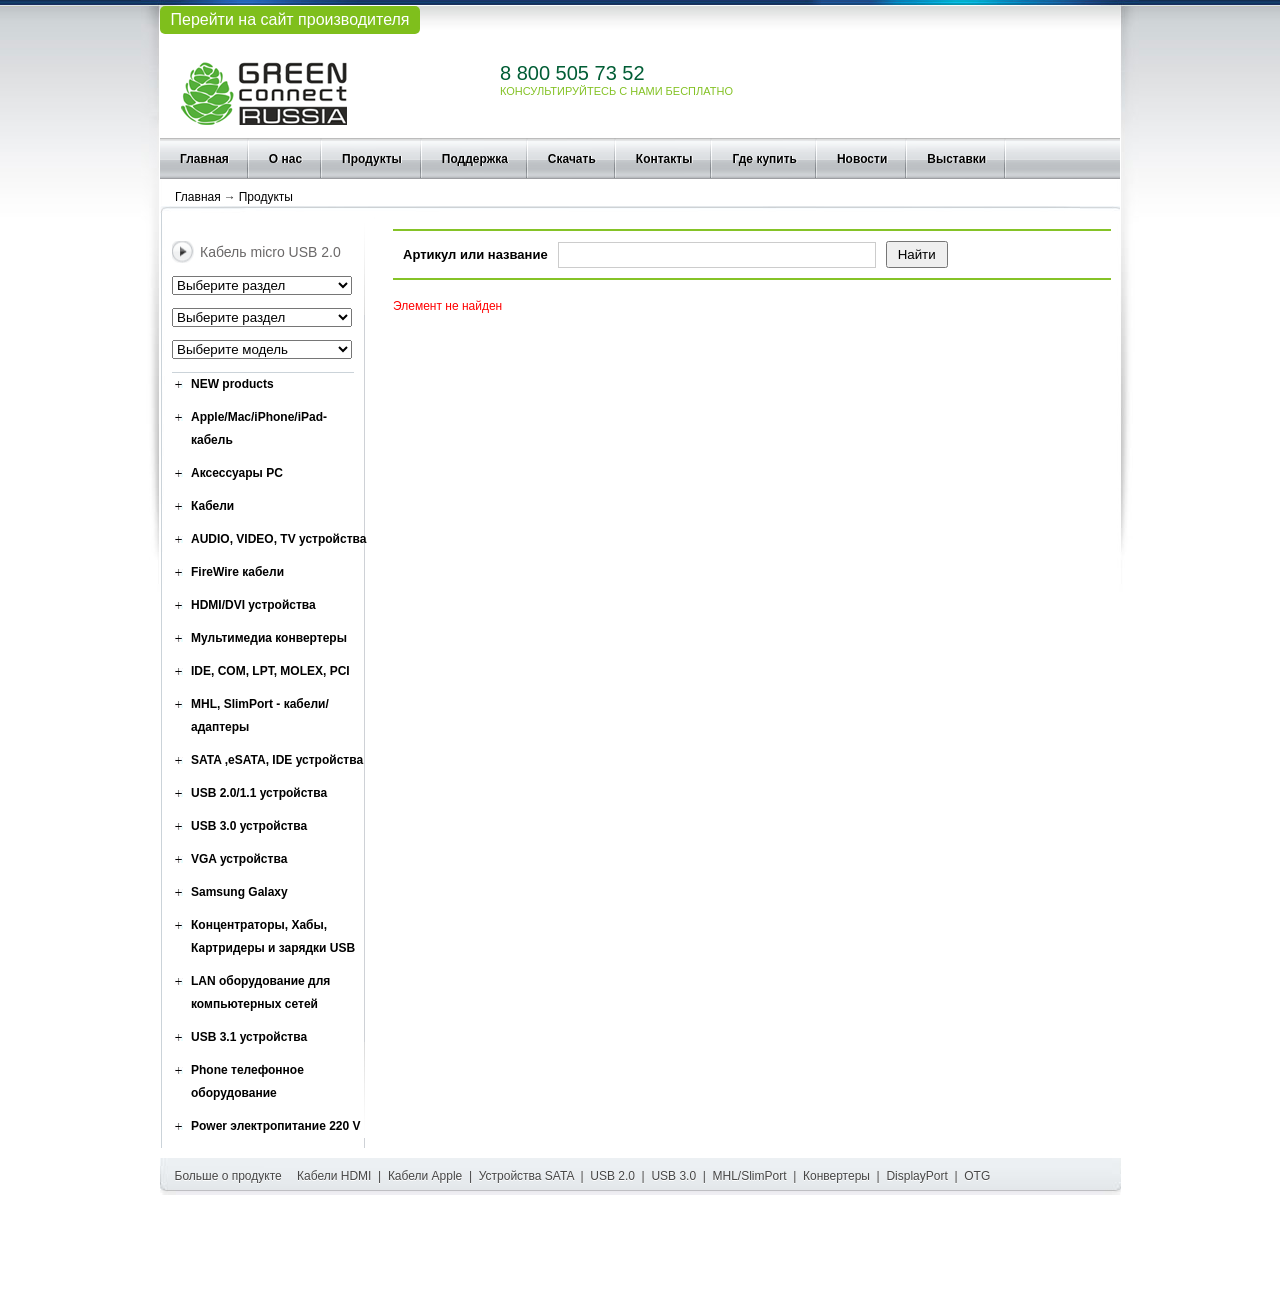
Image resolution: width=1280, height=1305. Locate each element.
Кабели (212, 506)
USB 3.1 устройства (249, 1037)
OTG (977, 1176)
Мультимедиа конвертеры (269, 638)
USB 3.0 (673, 1176)
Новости (862, 159)
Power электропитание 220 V (276, 1126)
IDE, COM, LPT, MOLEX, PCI (270, 671)
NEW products (232, 384)
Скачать (572, 159)
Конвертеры (836, 1176)
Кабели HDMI (334, 1176)
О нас (285, 159)
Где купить (764, 159)
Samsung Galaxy (239, 892)
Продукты (372, 159)
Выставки (956, 159)
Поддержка (475, 159)
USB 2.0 (612, 1176)
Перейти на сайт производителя (289, 19)
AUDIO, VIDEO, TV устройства (278, 539)
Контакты (664, 159)
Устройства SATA (526, 1176)
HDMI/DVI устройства (253, 605)
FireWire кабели (237, 572)
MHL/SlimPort (750, 1176)
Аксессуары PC (237, 473)
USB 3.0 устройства (249, 826)
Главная (204, 159)
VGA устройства (239, 859)
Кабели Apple (425, 1176)
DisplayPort (916, 1176)
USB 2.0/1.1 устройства (259, 793)
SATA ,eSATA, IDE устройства (277, 760)
